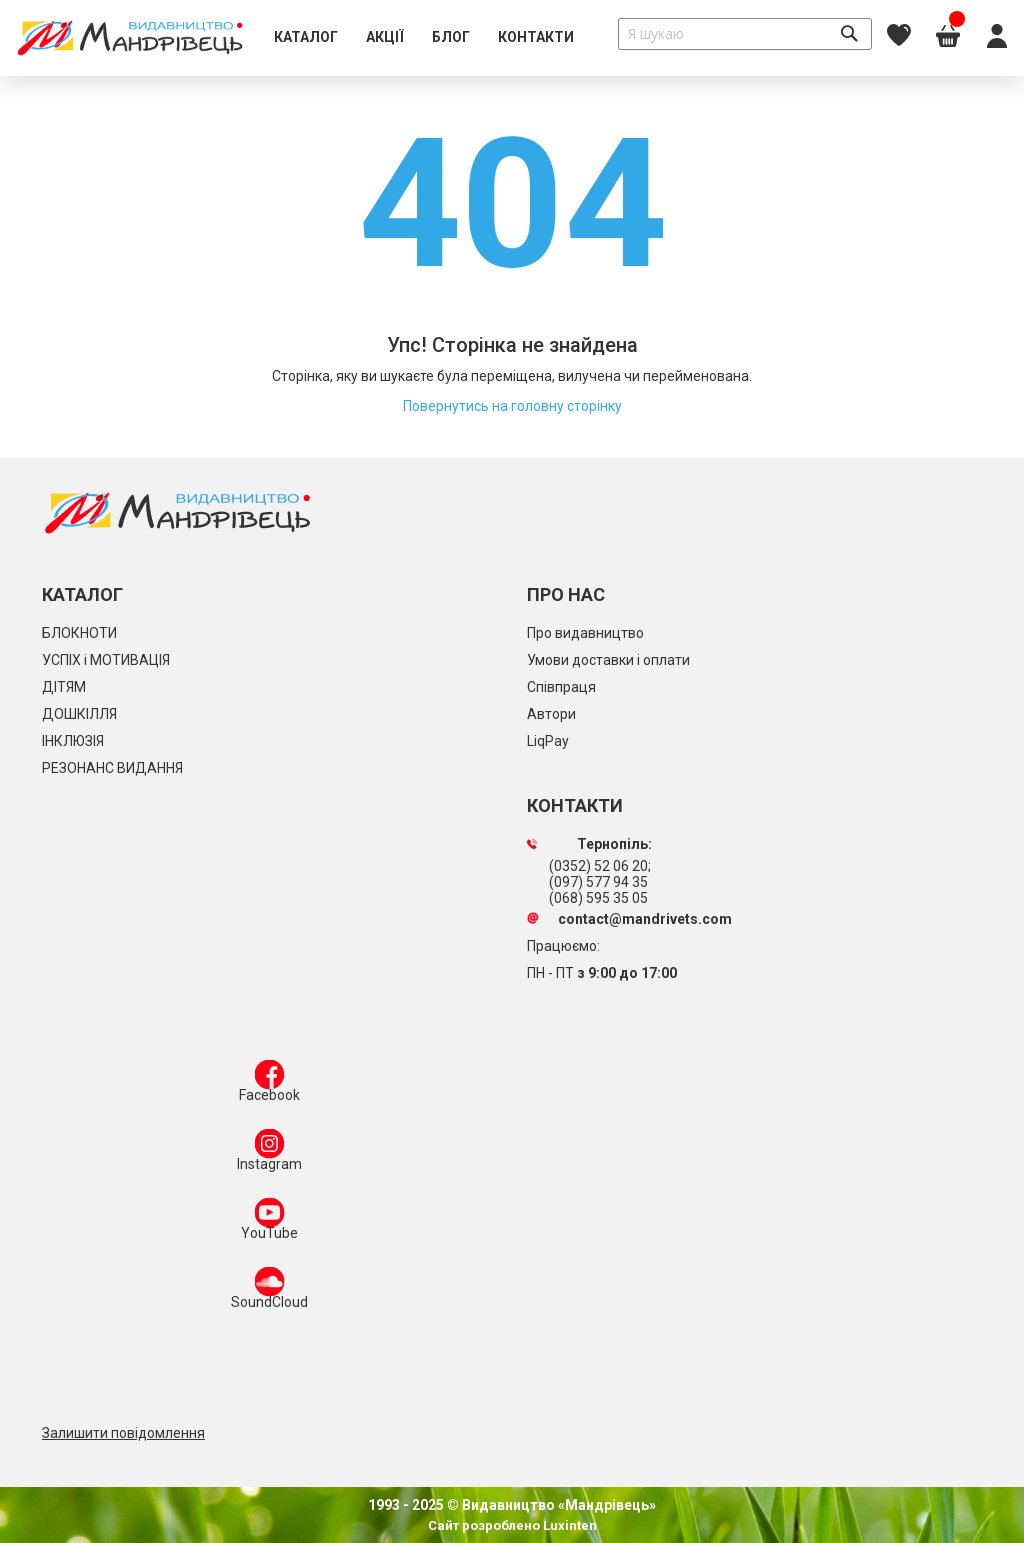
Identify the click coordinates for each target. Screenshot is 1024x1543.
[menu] (424, 38)
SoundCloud (269, 1292)
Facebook (269, 1085)
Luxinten (568, 1525)
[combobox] (745, 34)
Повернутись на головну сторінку (512, 406)
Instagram (269, 1154)
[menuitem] (306, 38)
